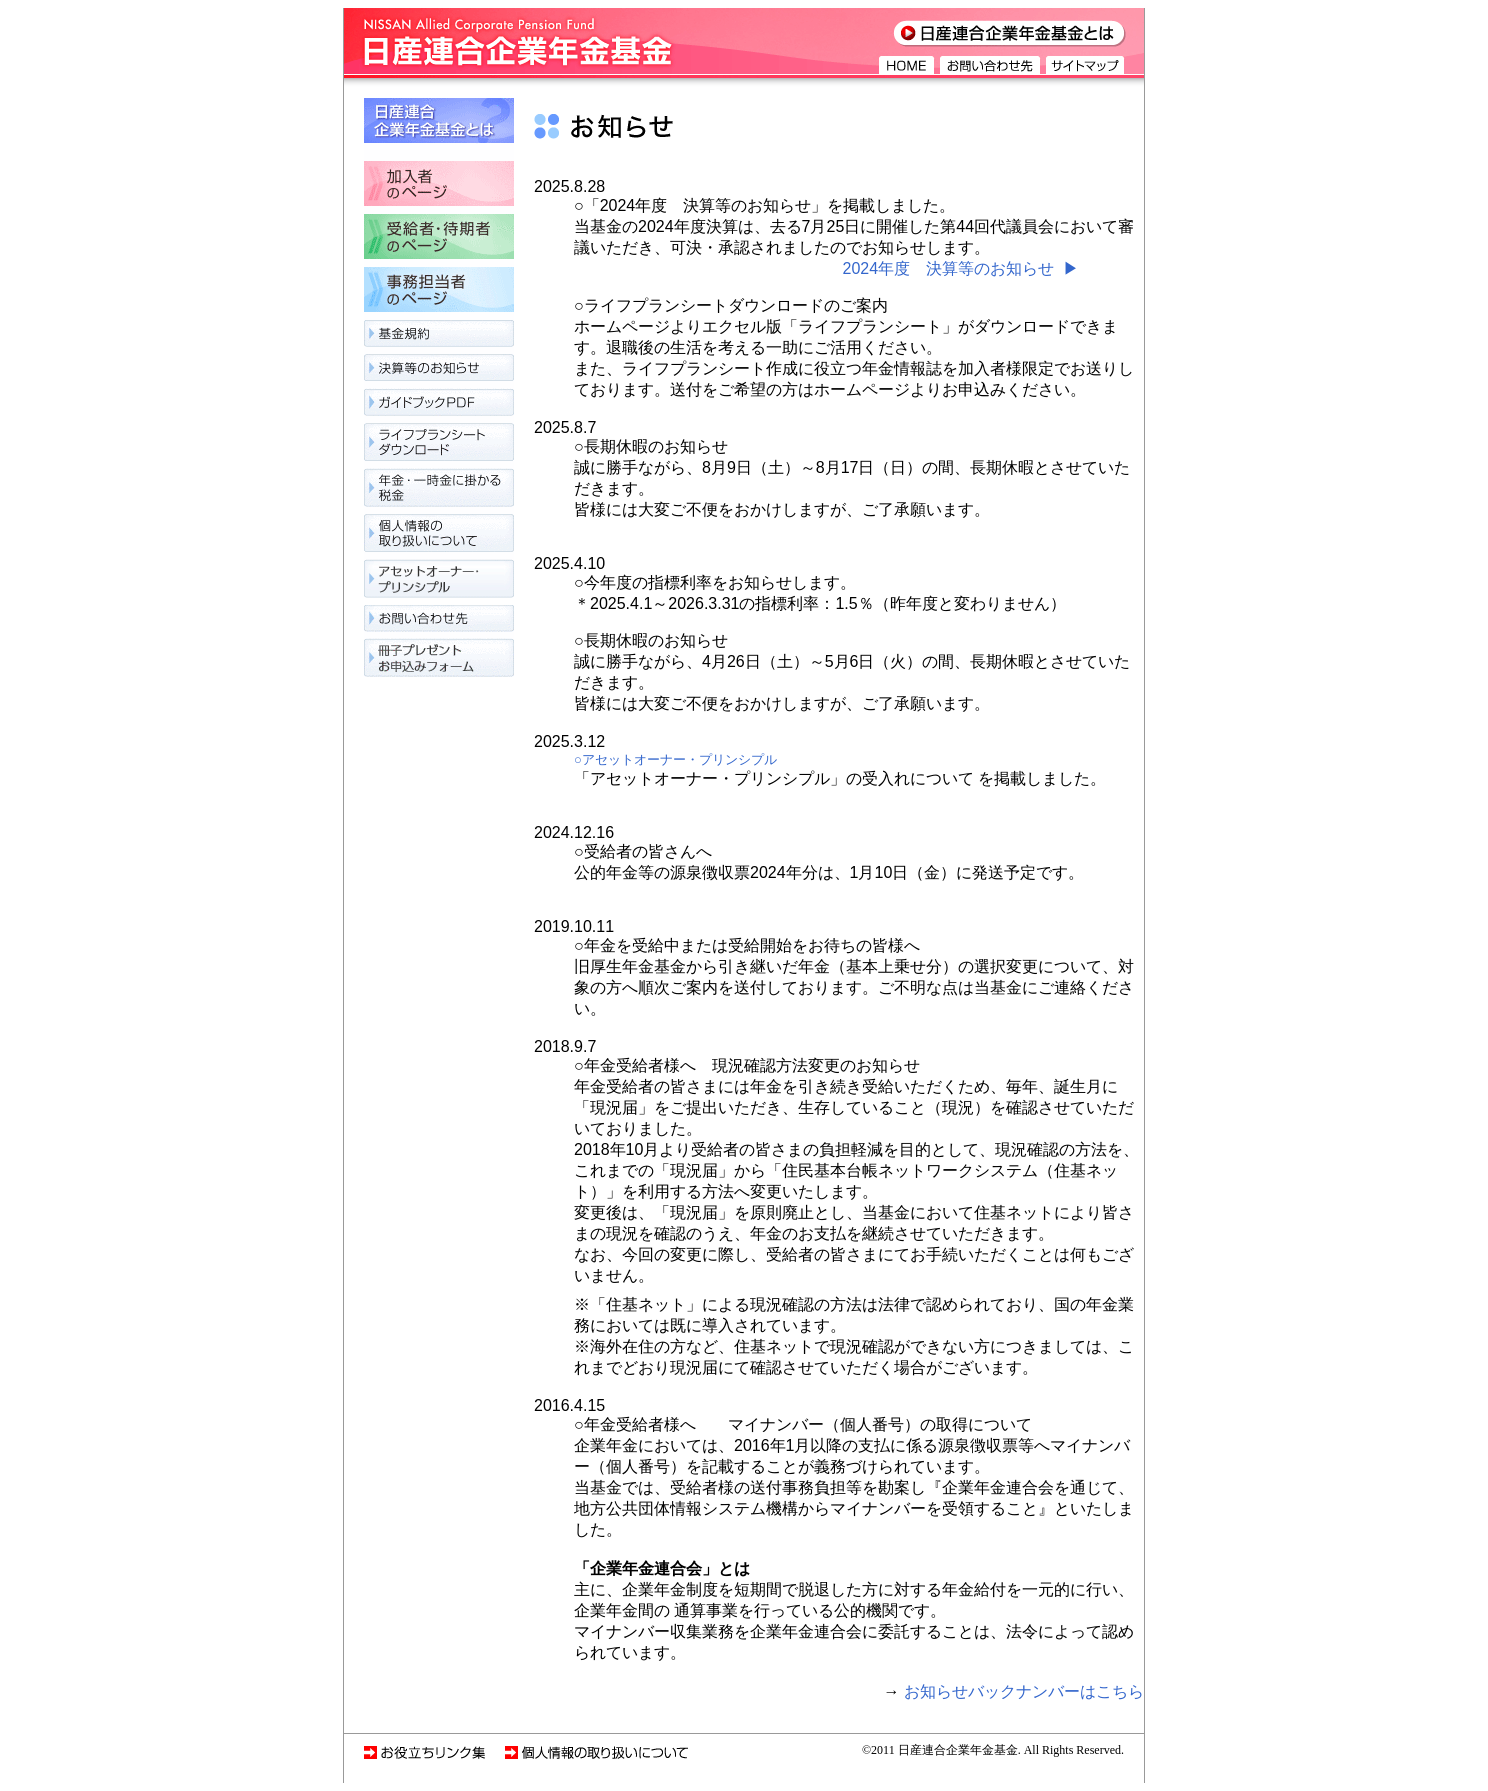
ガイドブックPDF (439, 407)
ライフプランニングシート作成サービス (439, 447)
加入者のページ (439, 187)
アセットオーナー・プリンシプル (439, 582)
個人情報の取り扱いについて (439, 537)
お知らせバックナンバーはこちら (1024, 1691)
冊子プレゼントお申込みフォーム (439, 654)
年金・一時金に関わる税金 (439, 492)
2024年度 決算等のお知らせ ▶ (961, 268)
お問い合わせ (439, 618)
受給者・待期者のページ (439, 240)
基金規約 (439, 337)
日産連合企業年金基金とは (439, 129)
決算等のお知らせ (439, 372)
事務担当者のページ (439, 293)
